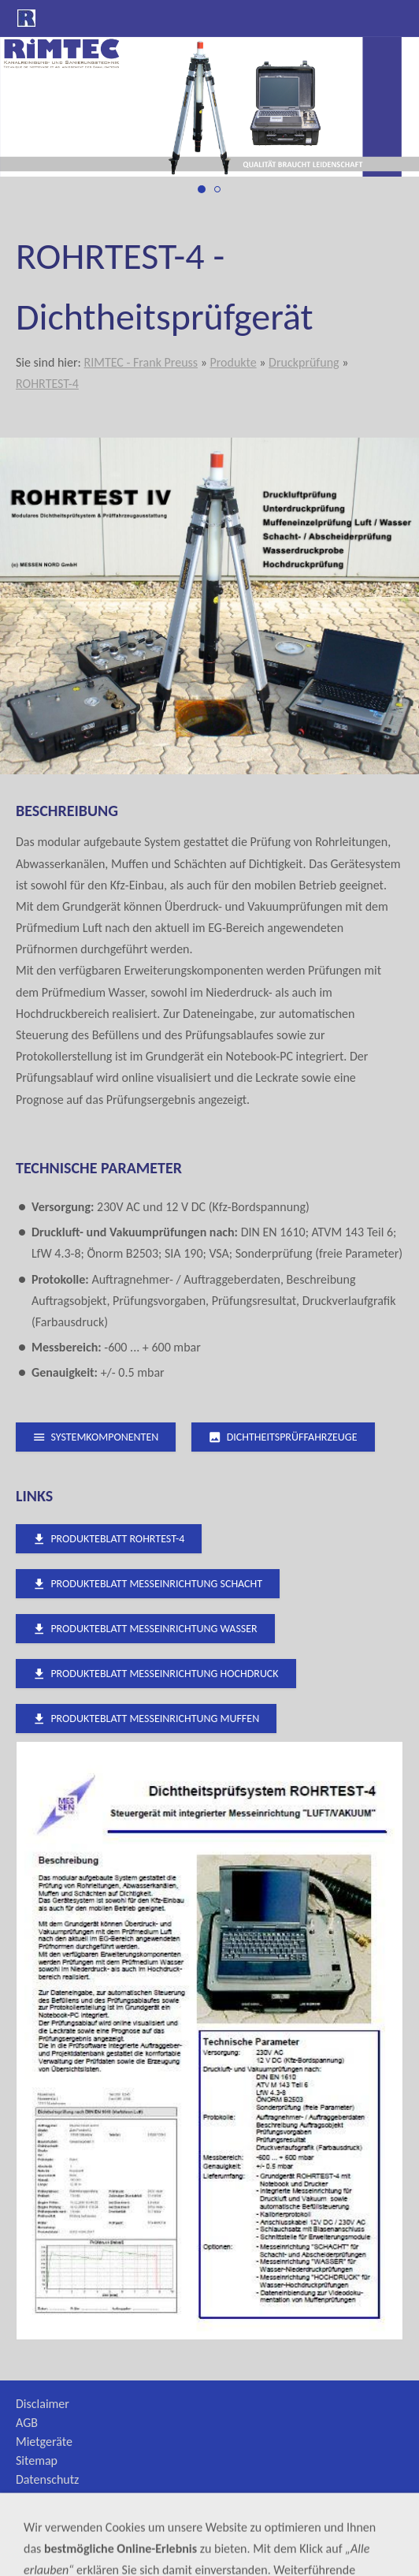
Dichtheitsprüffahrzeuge (283, 1437)
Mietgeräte (44, 2441)
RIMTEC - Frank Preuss (140, 362)
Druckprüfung (304, 362)
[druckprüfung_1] (202, 189)
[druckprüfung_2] (217, 189)
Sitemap (36, 2460)
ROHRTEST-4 (47, 383)
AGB (27, 2422)
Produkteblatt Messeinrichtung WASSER (145, 1628)
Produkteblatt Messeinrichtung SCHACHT (147, 1583)
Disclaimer (42, 2403)
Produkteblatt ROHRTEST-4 (108, 1538)
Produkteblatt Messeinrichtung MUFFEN (146, 1718)
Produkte (233, 362)
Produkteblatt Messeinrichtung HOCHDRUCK (156, 1673)
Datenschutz (47, 2479)
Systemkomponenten (95, 1437)
